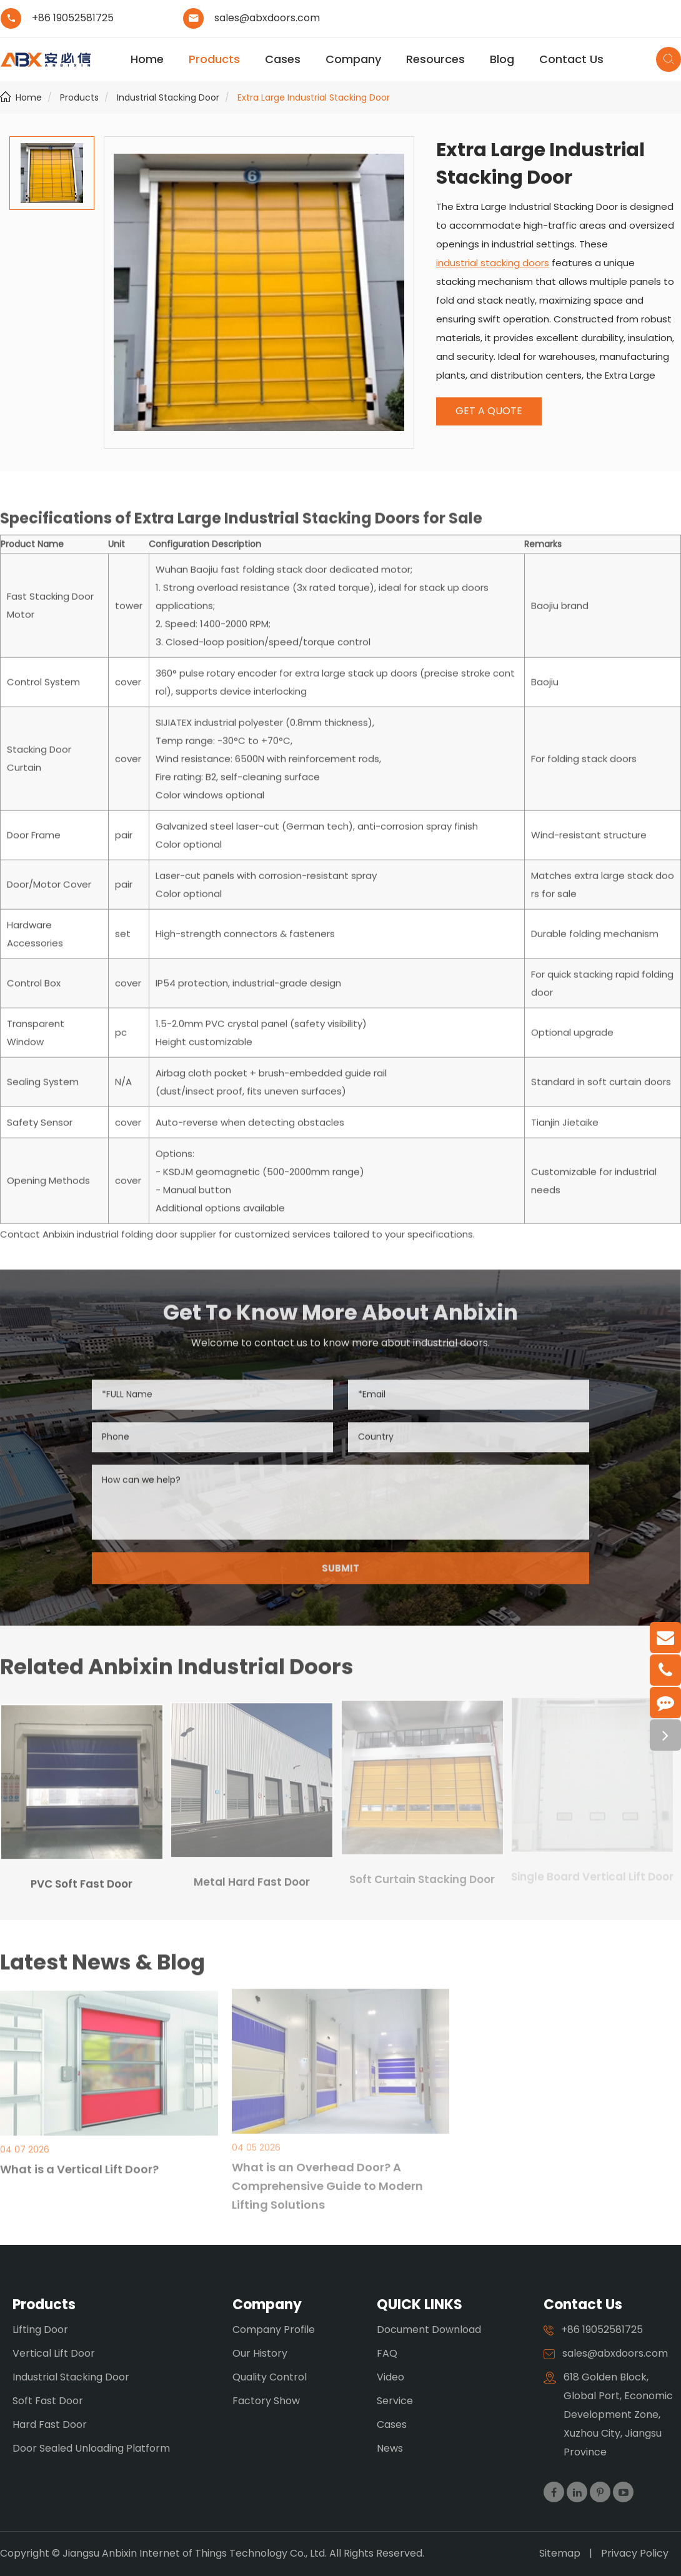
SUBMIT (340, 1575)
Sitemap (559, 2553)
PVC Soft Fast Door (81, 1875)
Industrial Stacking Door (168, 97)
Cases (283, 59)
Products (214, 59)
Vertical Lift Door (53, 2353)
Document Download (429, 2329)
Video (390, 2377)
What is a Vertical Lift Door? (79, 2161)
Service (395, 2401)
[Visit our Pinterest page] (600, 2492)
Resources (435, 59)
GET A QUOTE (488, 411)
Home (147, 59)
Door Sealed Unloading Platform (91, 2448)
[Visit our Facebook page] (554, 2492)
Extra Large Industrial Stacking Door (313, 97)
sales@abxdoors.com (267, 18)
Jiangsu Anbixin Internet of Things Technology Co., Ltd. (195, 2553)
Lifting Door (40, 2329)
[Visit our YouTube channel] (623, 2492)
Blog (502, 59)
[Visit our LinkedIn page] (577, 2492)
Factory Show (266, 2401)
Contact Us (571, 59)
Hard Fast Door (49, 2424)
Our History (259, 2353)
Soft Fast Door (47, 2401)
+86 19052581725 (73, 18)
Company (353, 59)
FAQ (387, 2353)
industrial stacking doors (492, 262)
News (390, 2448)
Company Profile (273, 2329)
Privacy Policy (635, 2553)
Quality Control (269, 2377)
